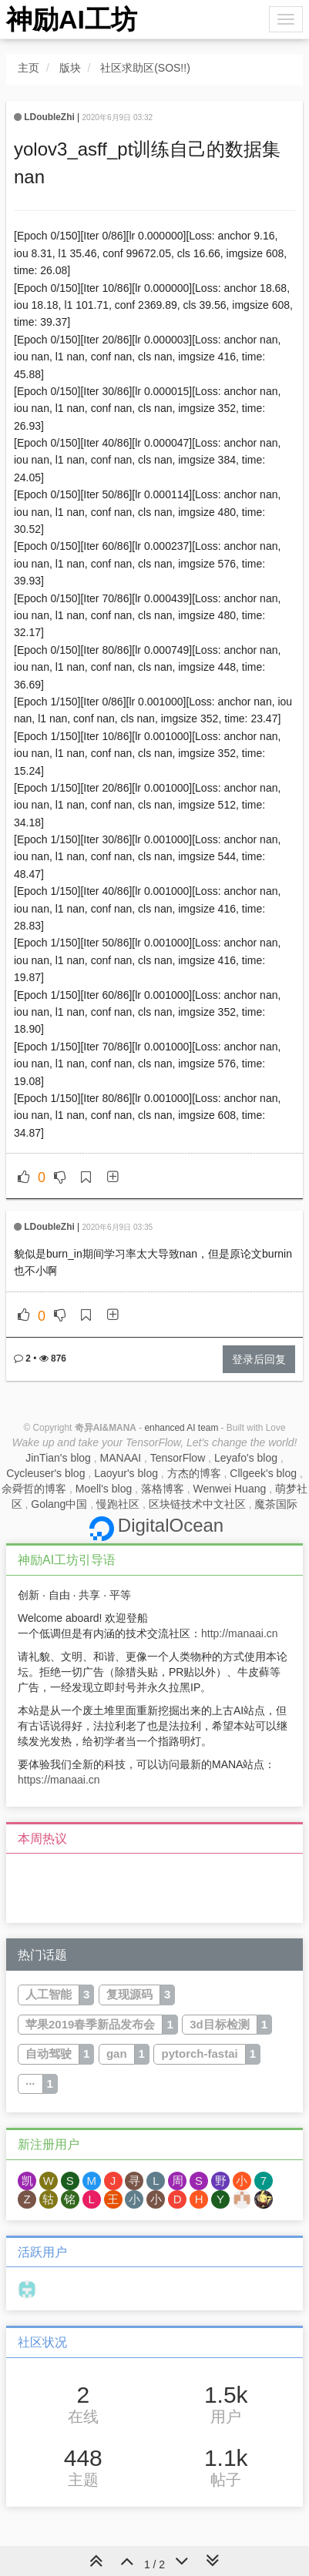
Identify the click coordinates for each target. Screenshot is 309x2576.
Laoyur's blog (126, 1473)
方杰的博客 (194, 1473)
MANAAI (121, 1458)
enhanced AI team (181, 1427)
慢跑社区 (117, 1504)
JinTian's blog (58, 1458)
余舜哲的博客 (34, 1488)
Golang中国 (59, 1504)
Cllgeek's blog (263, 1473)
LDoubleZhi (49, 117)
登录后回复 (259, 1359)
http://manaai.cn (239, 1633)
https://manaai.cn (59, 1780)
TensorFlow (178, 1458)
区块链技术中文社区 (197, 1504)
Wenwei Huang (230, 1488)
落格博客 (162, 1488)
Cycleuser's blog (45, 1473)
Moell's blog (104, 1488)
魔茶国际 (275, 1504)
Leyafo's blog (245, 1458)
